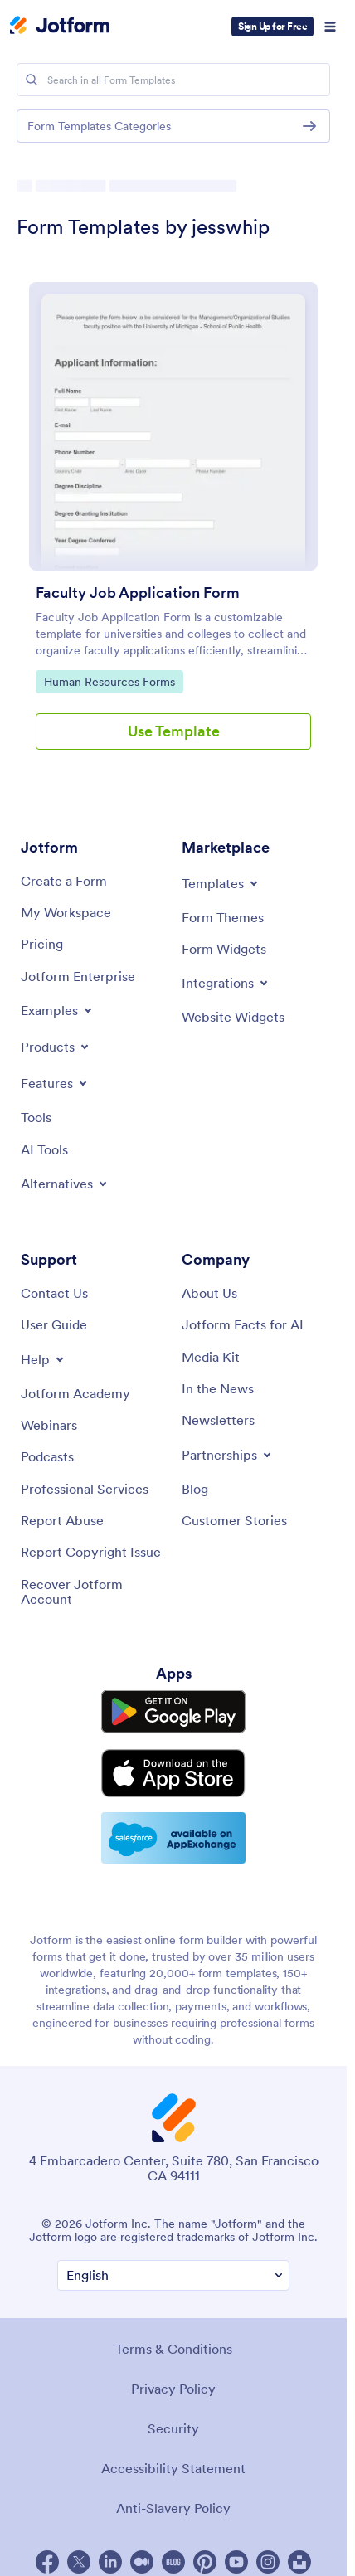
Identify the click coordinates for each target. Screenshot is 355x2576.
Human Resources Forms (109, 681)
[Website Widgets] (233, 1017)
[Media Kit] (211, 1357)
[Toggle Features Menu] (55, 1083)
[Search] (31, 79)
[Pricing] (42, 944)
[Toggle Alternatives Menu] (65, 1183)
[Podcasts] (47, 1456)
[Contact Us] (54, 1293)
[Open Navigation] (330, 26)
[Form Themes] (223, 917)
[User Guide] (54, 1324)
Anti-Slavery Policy (173, 2508)
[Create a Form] (64, 881)
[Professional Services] (84, 1488)
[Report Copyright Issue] (91, 1551)
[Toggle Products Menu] (56, 1046)
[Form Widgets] (224, 949)
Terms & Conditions (173, 2348)
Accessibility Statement (173, 2468)
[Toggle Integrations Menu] (226, 983)
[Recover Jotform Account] (93, 1592)
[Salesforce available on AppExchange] (173, 1838)
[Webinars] (49, 1425)
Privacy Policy (173, 2388)
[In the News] (218, 1388)
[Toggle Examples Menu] (58, 1010)
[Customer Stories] (234, 1520)
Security (173, 2428)
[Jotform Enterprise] (78, 976)
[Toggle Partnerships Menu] (228, 1454)
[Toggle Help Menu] (43, 1359)
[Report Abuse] (62, 1520)
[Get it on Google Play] (173, 1711)
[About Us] (209, 1293)
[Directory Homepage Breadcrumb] (23, 185)
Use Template (174, 731)
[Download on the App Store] (173, 1773)
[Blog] (195, 1488)
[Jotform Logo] (59, 26)
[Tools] (36, 1117)
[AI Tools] (44, 1149)
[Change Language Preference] (173, 2275)
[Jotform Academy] (75, 1393)
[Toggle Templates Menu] (221, 883)
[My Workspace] (66, 912)
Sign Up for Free (272, 26)
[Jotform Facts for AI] (243, 1324)
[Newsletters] (218, 1420)
